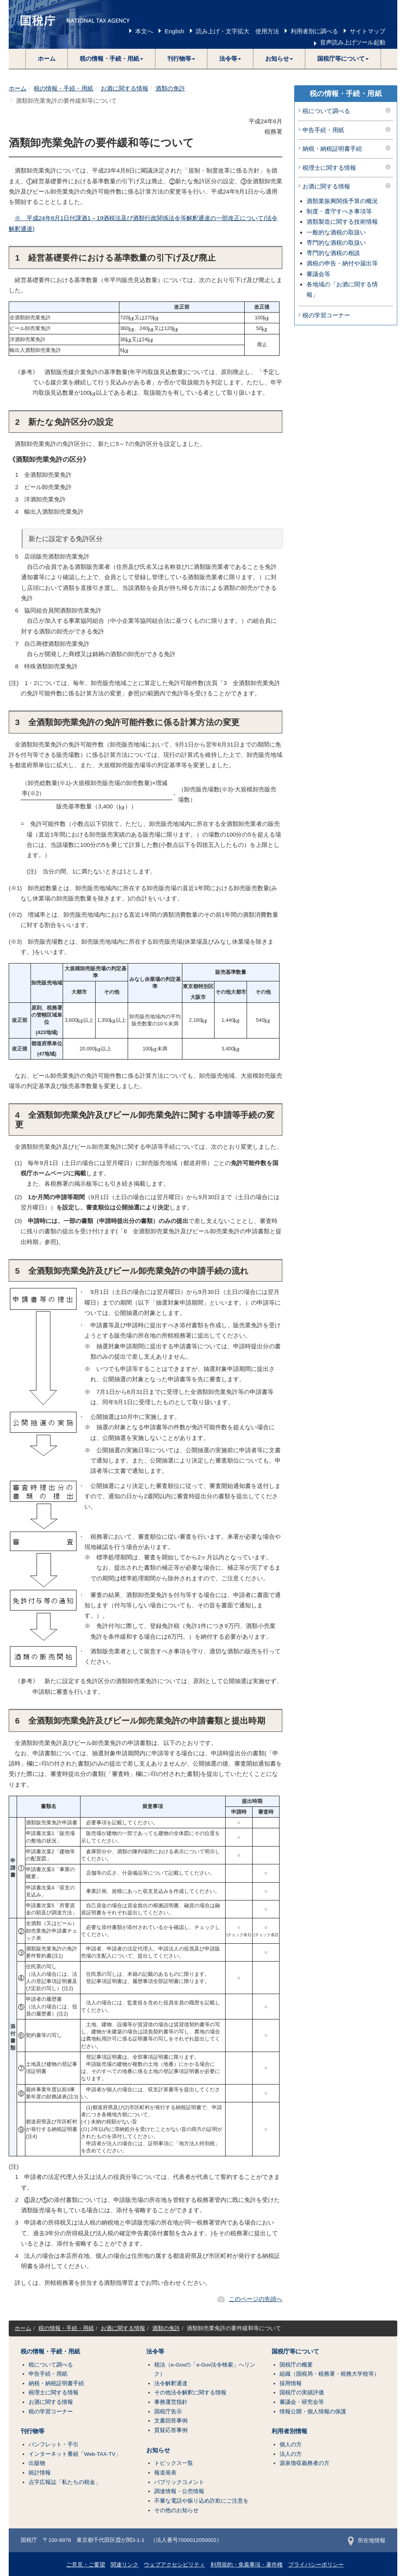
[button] (111, 59)
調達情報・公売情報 (179, 2491)
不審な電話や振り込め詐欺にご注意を (201, 2501)
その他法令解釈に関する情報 (190, 2393)
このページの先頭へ (255, 2299)
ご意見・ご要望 (85, 2565)
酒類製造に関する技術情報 (342, 221)
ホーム (47, 58)
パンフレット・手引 (54, 2444)
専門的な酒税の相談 (333, 253)
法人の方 (291, 2454)
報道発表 (165, 2473)
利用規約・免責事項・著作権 (247, 2565)
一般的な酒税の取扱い (336, 232)
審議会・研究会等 (302, 2402)
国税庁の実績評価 (302, 2393)
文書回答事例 (171, 2421)
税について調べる (326, 111)
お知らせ (158, 2450)
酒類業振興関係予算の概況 (342, 201)
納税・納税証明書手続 (332, 149)
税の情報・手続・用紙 (63, 88)
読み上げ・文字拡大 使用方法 (237, 31)
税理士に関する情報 (329, 168)
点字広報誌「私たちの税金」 (65, 2482)
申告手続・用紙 (323, 130)
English (174, 31)
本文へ (144, 31)
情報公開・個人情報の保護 (313, 2412)
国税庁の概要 (296, 2365)
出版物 (37, 2463)
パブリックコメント (179, 2482)
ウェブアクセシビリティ (174, 2565)
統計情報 (40, 2473)
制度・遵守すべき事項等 (339, 211)
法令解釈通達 (171, 2383)
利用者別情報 (289, 2431)
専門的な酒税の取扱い (336, 242)
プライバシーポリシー (316, 2565)
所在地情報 (366, 2540)
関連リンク (124, 2565)
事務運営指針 (171, 2402)
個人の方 (291, 2444)
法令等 (155, 2351)
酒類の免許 (170, 88)
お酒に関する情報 (124, 88)
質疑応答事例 (171, 2430)
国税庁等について (295, 2351)
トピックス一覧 (173, 2463)
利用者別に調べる (314, 31)
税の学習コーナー (326, 315)
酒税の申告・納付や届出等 (342, 263)
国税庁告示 (168, 2412)
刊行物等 (32, 2431)
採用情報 (291, 2383)
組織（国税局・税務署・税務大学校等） (329, 2374)
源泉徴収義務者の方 (304, 2463)
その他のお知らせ (176, 2510)
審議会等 (318, 274)
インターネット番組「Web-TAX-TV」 (75, 2454)
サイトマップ (367, 31)
